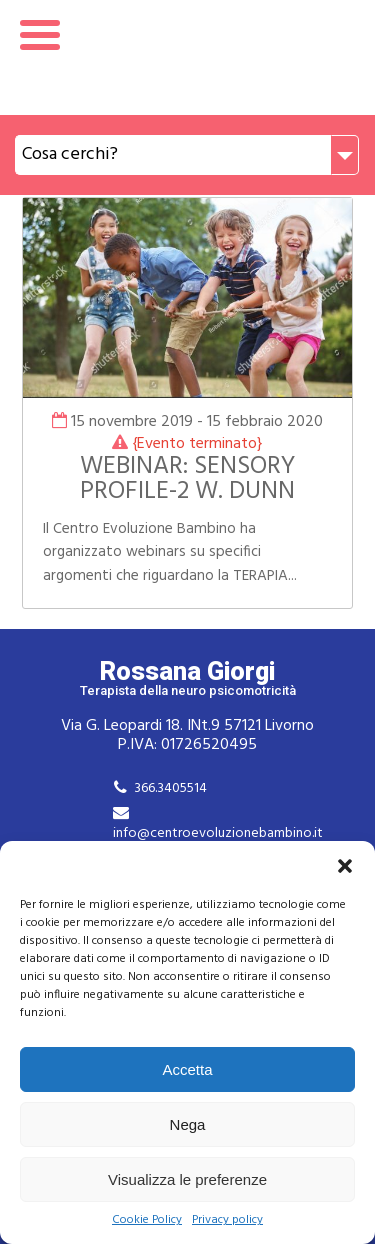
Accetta (187, 1069)
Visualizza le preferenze (187, 1179)
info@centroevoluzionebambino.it (218, 833)
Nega (188, 1124)
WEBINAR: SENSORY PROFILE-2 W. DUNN (187, 479)
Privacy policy (227, 1220)
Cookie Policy (147, 1220)
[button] (345, 866)
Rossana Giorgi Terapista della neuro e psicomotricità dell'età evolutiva (187, 57)
